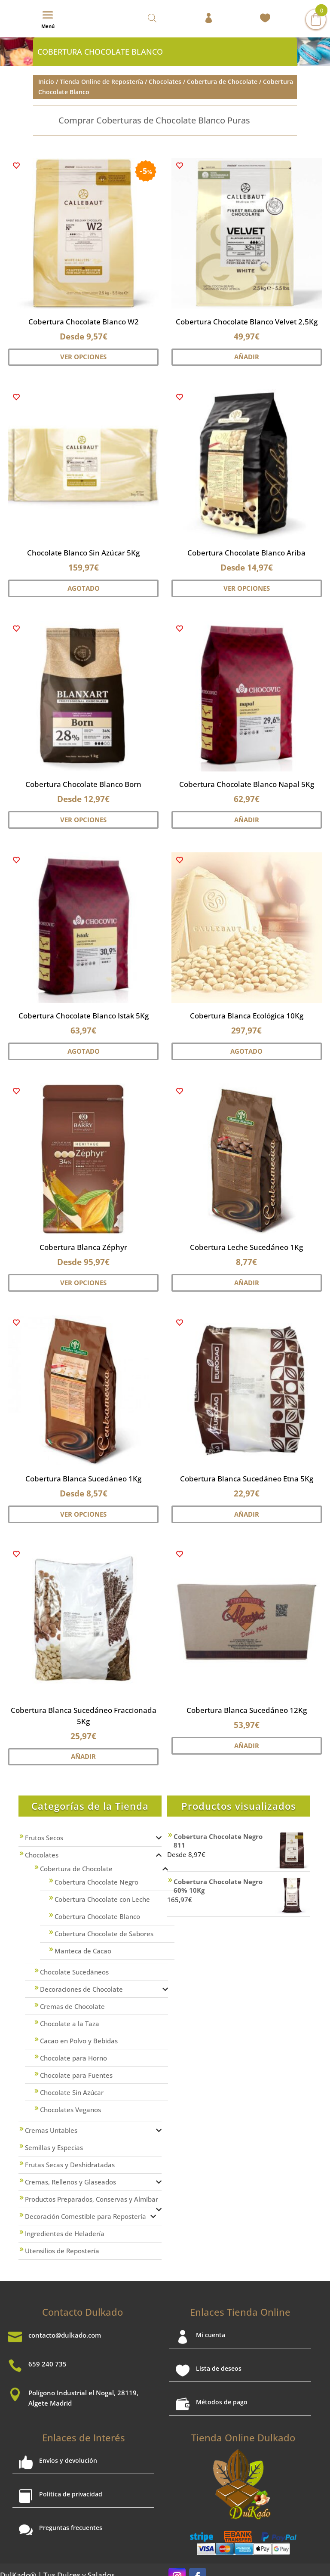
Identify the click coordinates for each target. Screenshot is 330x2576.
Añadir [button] (246, 356)
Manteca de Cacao (83, 1951)
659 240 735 (47, 2364)
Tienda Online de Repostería (101, 81)
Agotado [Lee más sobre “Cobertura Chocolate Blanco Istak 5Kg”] (83, 1051)
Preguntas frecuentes (70, 2528)
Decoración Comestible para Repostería (85, 2216)
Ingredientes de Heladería (64, 2233)
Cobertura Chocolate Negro (96, 1882)
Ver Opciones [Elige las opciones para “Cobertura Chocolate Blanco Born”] (83, 819)
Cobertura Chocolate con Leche (102, 1899)
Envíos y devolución (68, 2460)
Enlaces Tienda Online (240, 2311)
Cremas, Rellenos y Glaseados (70, 2182)
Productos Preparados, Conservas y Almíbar (91, 2199)
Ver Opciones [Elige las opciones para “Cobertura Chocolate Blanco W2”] (83, 356)
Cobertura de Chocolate (222, 81)
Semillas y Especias (54, 2147)
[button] (16, 166)
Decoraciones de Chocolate (81, 1989)
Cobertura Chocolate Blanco (97, 1916)
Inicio (46, 81)
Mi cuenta (210, 2335)
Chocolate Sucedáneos (74, 1972)
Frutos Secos (44, 1837)
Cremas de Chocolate (72, 2006)
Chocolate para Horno (73, 2058)
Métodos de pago (222, 2402)
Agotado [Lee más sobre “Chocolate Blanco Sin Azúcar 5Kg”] (83, 588)
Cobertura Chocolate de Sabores (104, 1933)
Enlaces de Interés (83, 2437)
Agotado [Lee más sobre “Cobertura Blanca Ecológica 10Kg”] (246, 1051)
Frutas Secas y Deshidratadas (70, 2164)
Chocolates (165, 81)
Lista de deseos (218, 2368)
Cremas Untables (51, 2130)
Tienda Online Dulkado (243, 2437)
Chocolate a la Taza (69, 2023)
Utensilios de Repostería (62, 2250)
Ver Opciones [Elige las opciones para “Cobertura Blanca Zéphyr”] (83, 1282)
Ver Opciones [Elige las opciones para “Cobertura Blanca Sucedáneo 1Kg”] (83, 1514)
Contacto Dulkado (82, 2311)
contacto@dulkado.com (64, 2335)
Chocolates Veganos (70, 2109)
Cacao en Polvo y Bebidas (79, 2040)
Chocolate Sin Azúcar (72, 2092)
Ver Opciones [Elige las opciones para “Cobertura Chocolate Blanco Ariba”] (246, 588)
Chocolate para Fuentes (76, 2075)
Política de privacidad (70, 2494)
